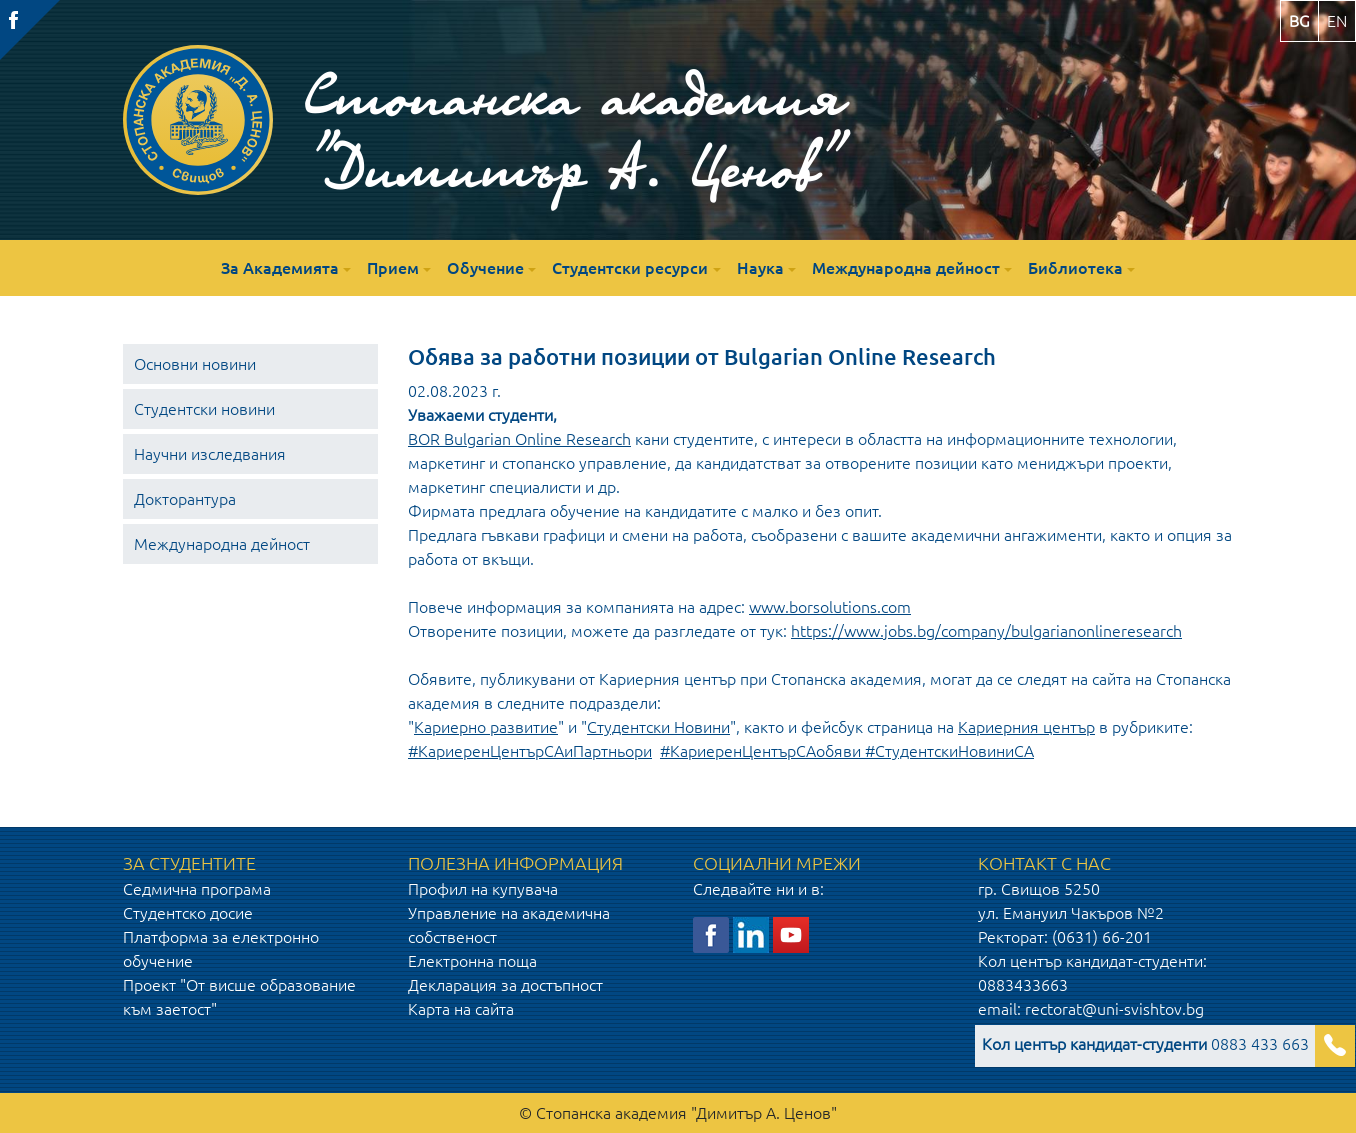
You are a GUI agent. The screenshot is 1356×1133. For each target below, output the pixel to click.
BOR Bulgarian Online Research (519, 439)
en (1337, 21)
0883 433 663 (1145, 1044)
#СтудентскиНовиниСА (949, 751)
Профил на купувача (483, 889)
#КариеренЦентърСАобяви (760, 751)
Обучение (485, 268)
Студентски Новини (658, 727)
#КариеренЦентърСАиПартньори (530, 751)
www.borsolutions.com (830, 607)
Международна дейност (906, 268)
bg (1299, 21)
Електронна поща (472, 961)
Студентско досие (188, 913)
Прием (393, 268)
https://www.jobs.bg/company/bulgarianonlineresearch (986, 631)
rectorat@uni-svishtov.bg (1114, 1009)
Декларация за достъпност (505, 985)
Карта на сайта (461, 1009)
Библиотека (1075, 268)
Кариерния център (1026, 727)
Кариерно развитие (486, 727)
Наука (760, 268)
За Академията (280, 268)
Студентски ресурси (630, 268)
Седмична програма (197, 889)
